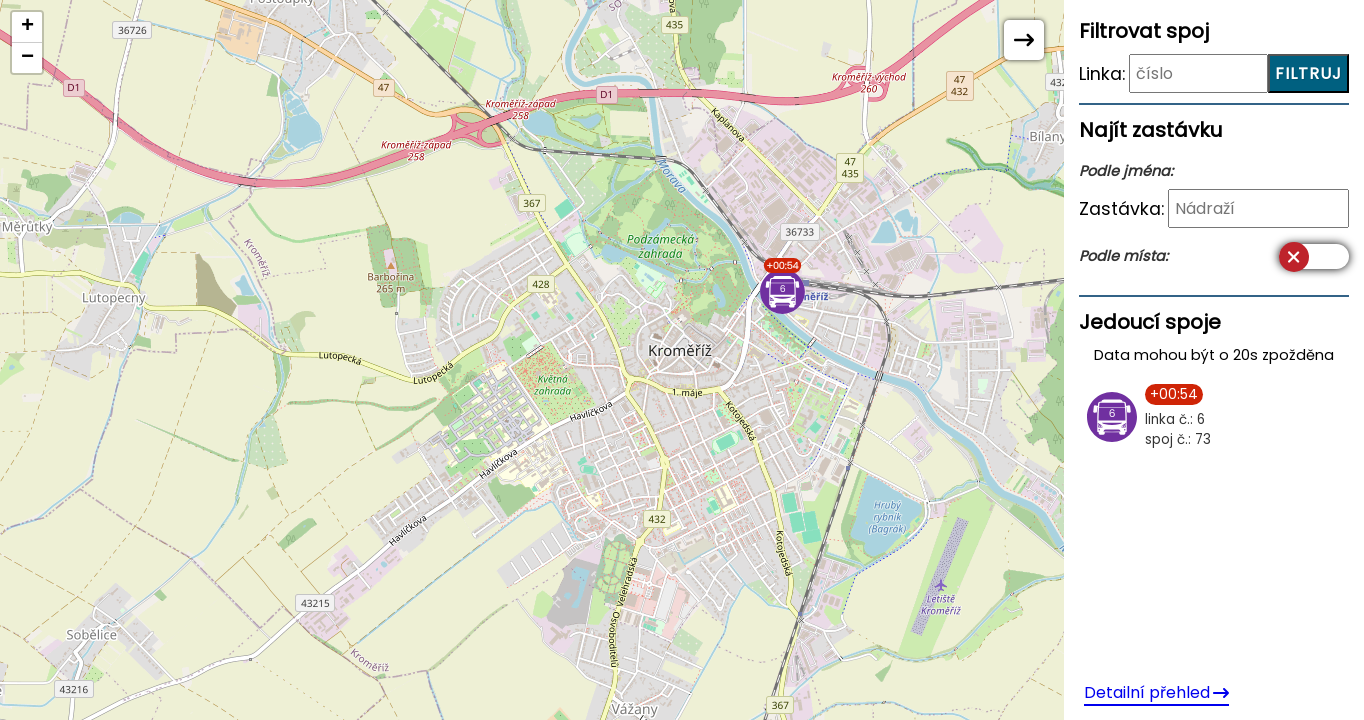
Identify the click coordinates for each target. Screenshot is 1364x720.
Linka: (1102, 74)
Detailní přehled (1156, 692)
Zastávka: (1121, 209)
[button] (782, 286)
